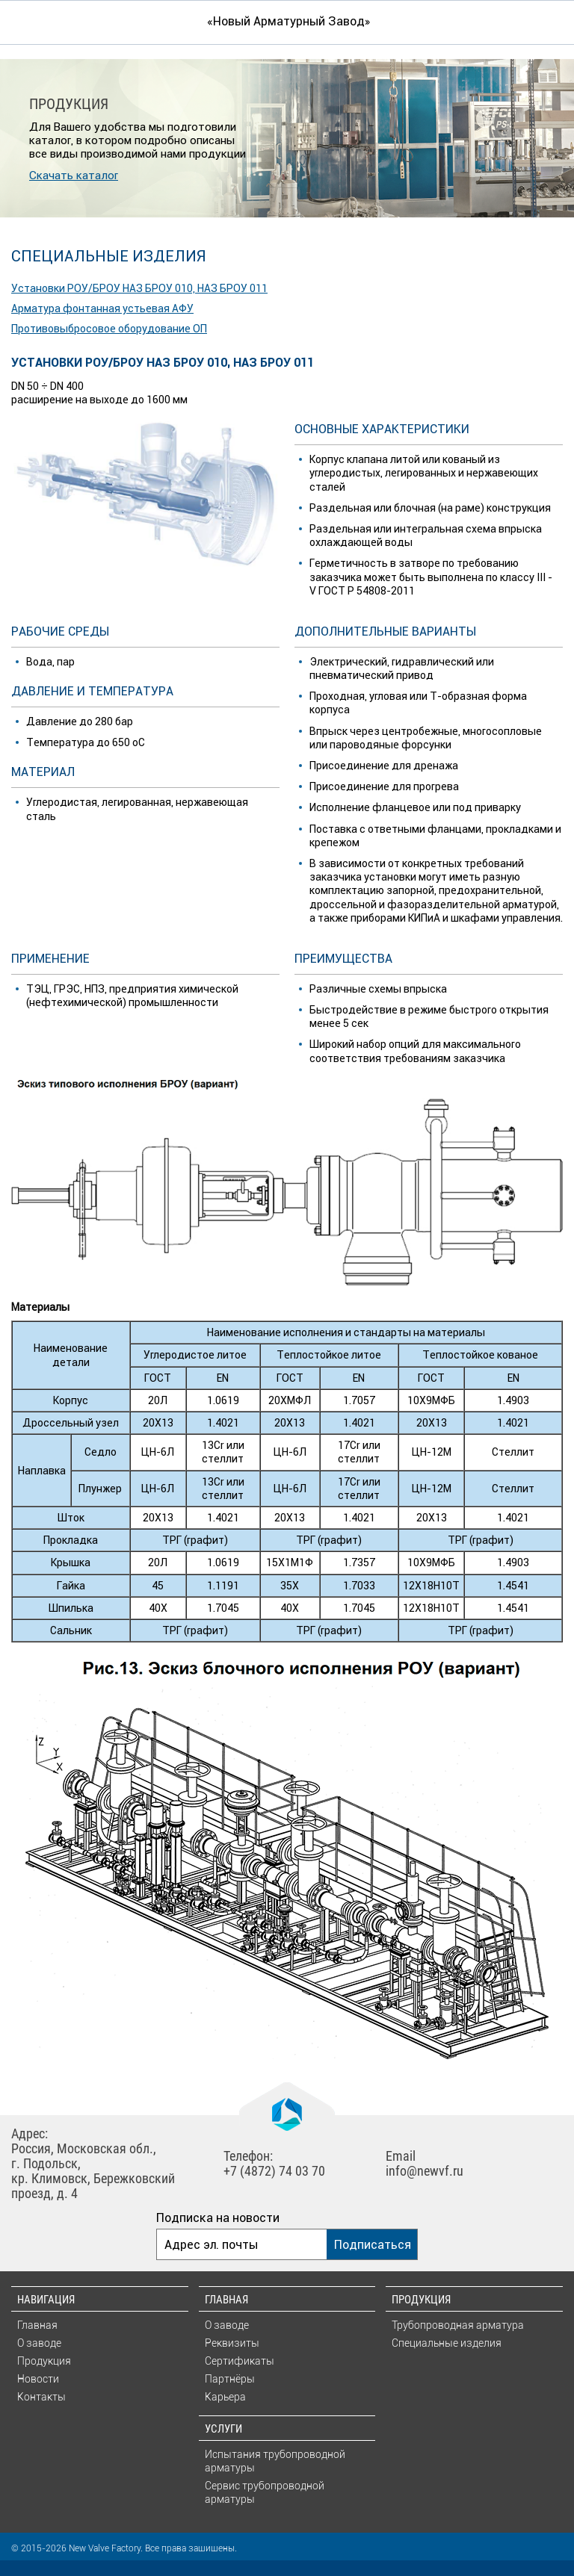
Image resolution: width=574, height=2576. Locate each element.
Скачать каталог (73, 175)
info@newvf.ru (424, 2171)
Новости (38, 2379)
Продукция (44, 2361)
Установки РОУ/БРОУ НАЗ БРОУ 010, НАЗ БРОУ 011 (139, 288)
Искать (547, 20)
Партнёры (230, 2379)
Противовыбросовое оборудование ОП (109, 328)
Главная (37, 2325)
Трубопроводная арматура (458, 2325)
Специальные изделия (447, 2343)
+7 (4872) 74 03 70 (274, 2171)
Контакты (41, 2397)
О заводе (39, 2343)
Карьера (225, 2397)
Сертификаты (239, 2361)
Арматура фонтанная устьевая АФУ (102, 308)
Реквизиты (232, 2343)
